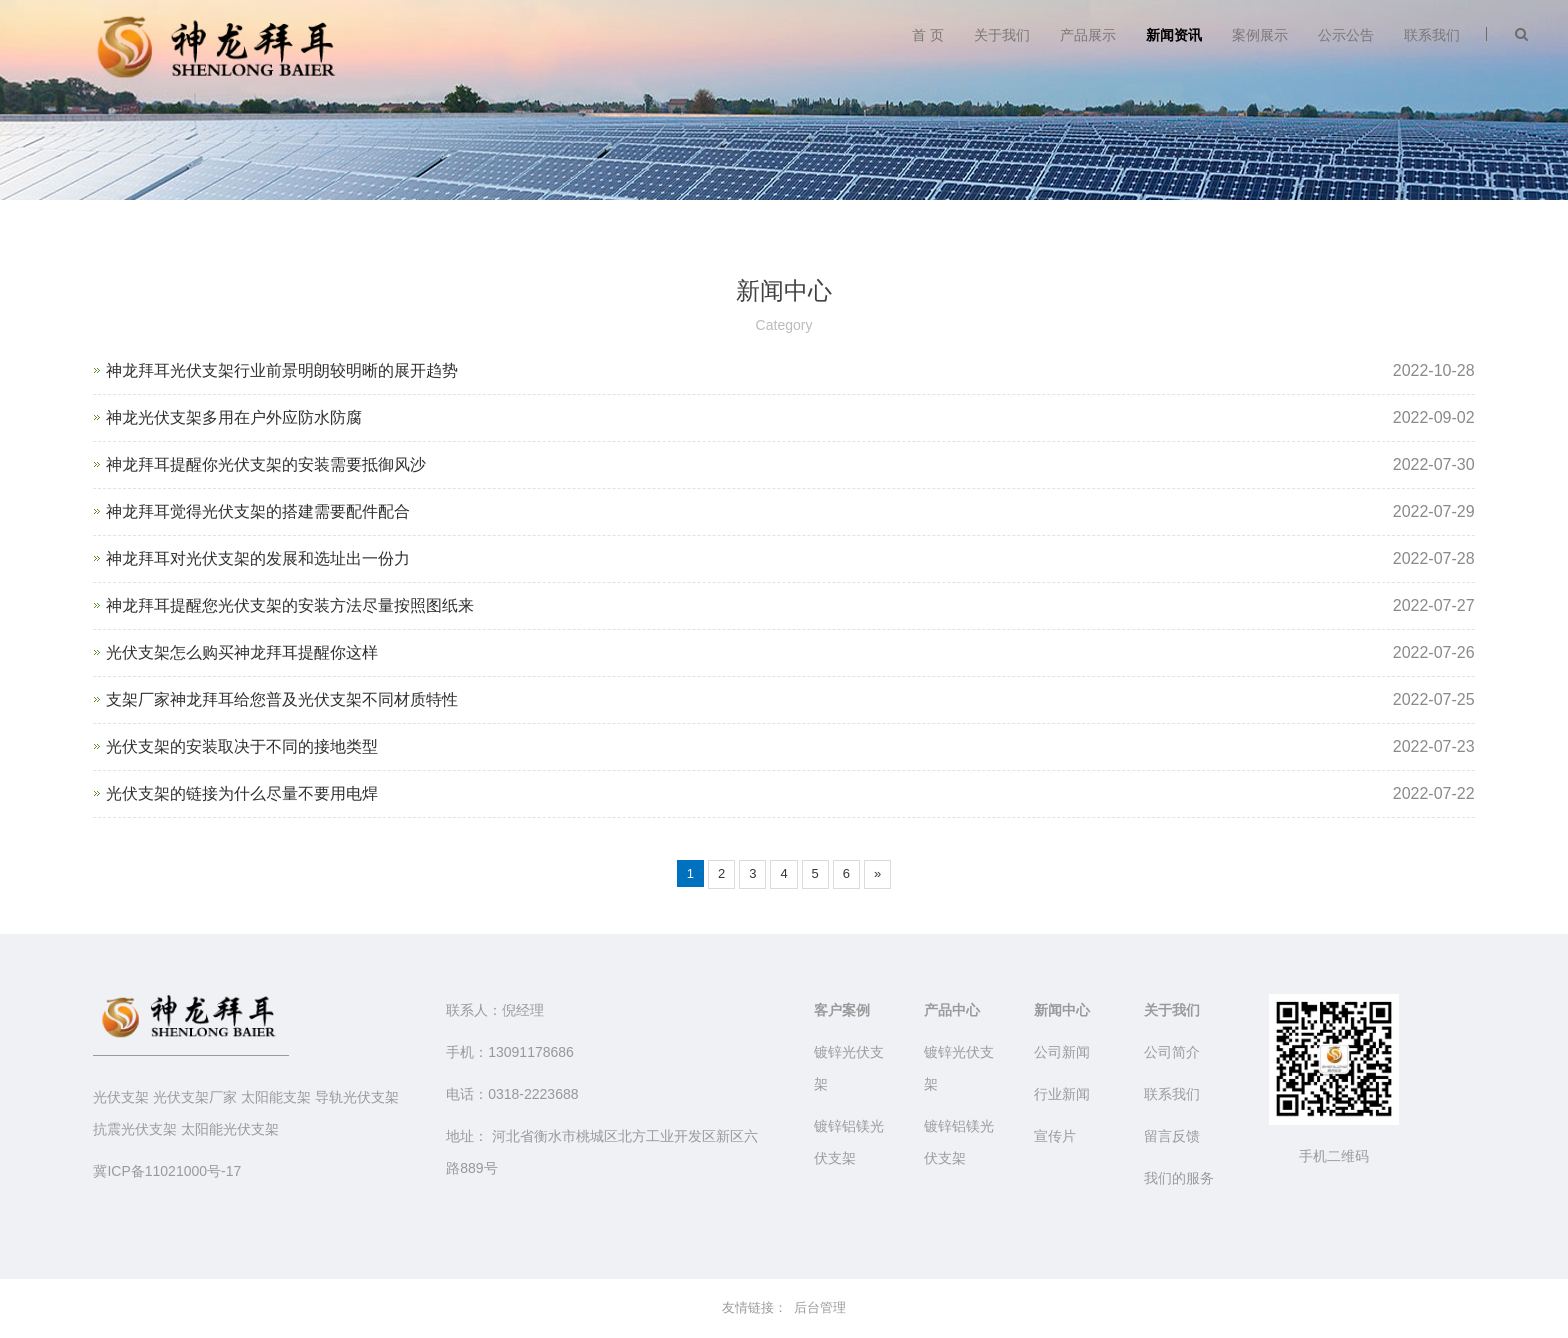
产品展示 (1088, 35)
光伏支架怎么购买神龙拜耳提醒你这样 (242, 652)
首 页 (928, 35)
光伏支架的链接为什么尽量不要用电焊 (242, 793)
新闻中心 (1062, 1010)
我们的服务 (1179, 1178)
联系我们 (1432, 35)
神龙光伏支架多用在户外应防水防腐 (234, 417)
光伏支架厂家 (195, 1097)
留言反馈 (1172, 1136)
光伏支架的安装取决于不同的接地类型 (242, 746)
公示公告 (1346, 35)
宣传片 (1055, 1136)
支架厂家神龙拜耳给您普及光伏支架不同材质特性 (282, 699)
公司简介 (1172, 1052)
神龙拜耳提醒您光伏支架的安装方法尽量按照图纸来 (290, 605)
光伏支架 (121, 1097)
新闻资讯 (1174, 35)
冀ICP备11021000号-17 (167, 1171)
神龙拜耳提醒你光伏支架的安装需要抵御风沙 (266, 464)
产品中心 (952, 1010)
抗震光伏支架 (135, 1129)
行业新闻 (1062, 1094)
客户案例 (842, 1010)
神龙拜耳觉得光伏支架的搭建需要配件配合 (258, 511)
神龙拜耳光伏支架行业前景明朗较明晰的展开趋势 (282, 370)
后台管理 (820, 1307)
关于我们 (1002, 35)
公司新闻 (1062, 1052)
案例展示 (1260, 35)
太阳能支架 (276, 1097)
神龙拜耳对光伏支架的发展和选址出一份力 (258, 558)
